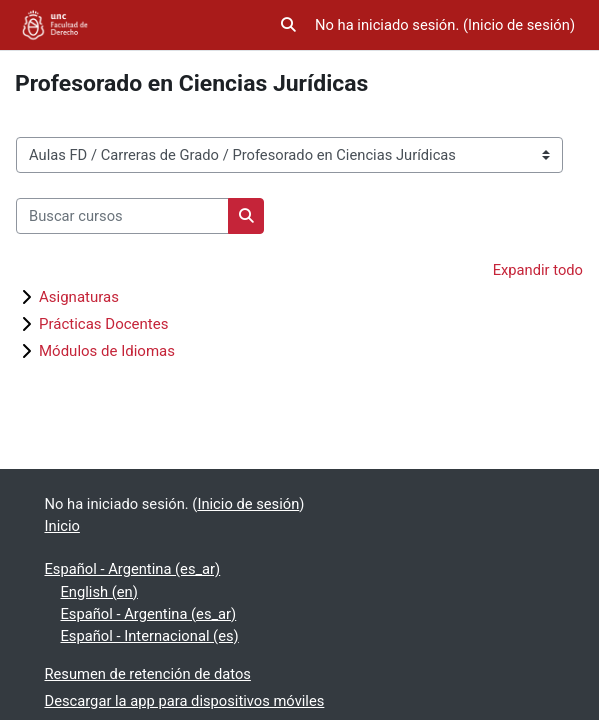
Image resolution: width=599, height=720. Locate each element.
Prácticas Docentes (103, 324)
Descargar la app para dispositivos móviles (185, 701)
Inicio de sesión (519, 25)
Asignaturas (79, 297)
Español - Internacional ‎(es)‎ (150, 636)
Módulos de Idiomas (107, 351)
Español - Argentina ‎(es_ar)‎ (133, 569)
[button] (289, 25)
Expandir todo (538, 270)
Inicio (62, 526)
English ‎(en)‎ (99, 592)
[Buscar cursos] (122, 216)
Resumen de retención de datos (148, 674)
